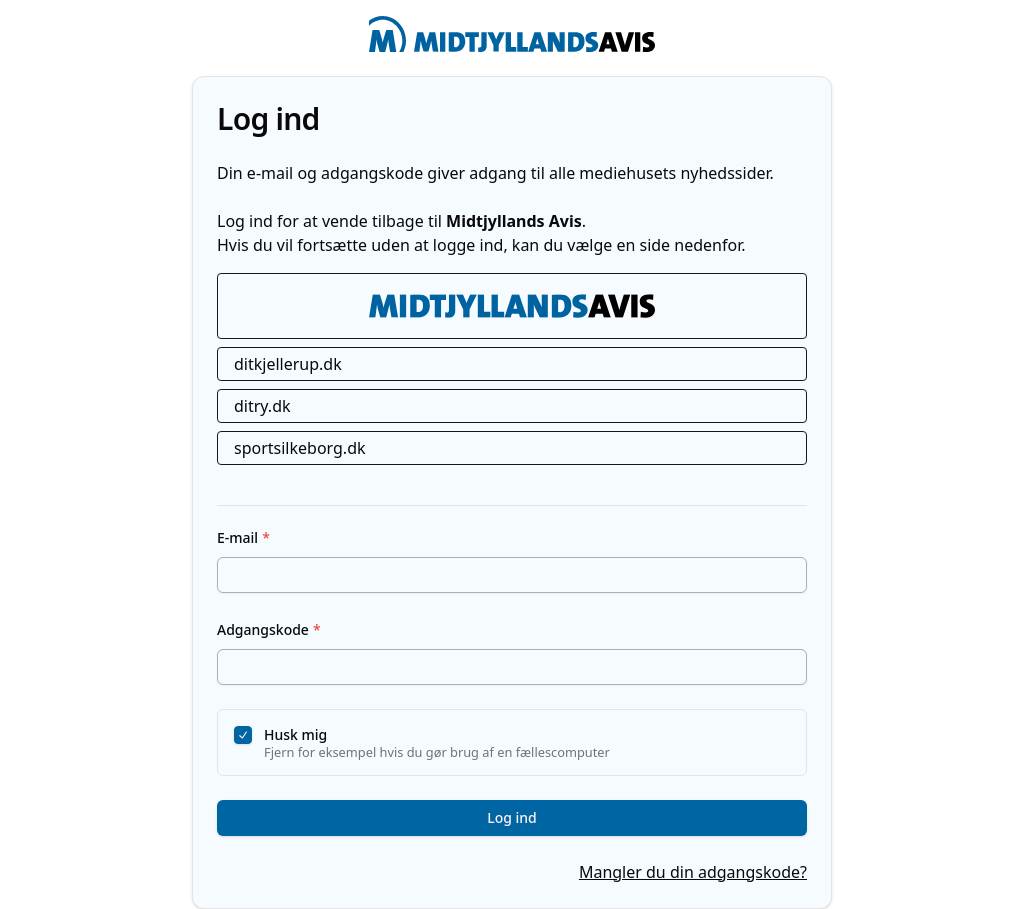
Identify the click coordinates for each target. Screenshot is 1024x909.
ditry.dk (262, 406)
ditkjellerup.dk (288, 364)
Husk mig (295, 734)
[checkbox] (243, 735)
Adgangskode (269, 629)
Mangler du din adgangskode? (693, 872)
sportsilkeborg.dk (300, 448)
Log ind (512, 817)
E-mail (243, 537)
